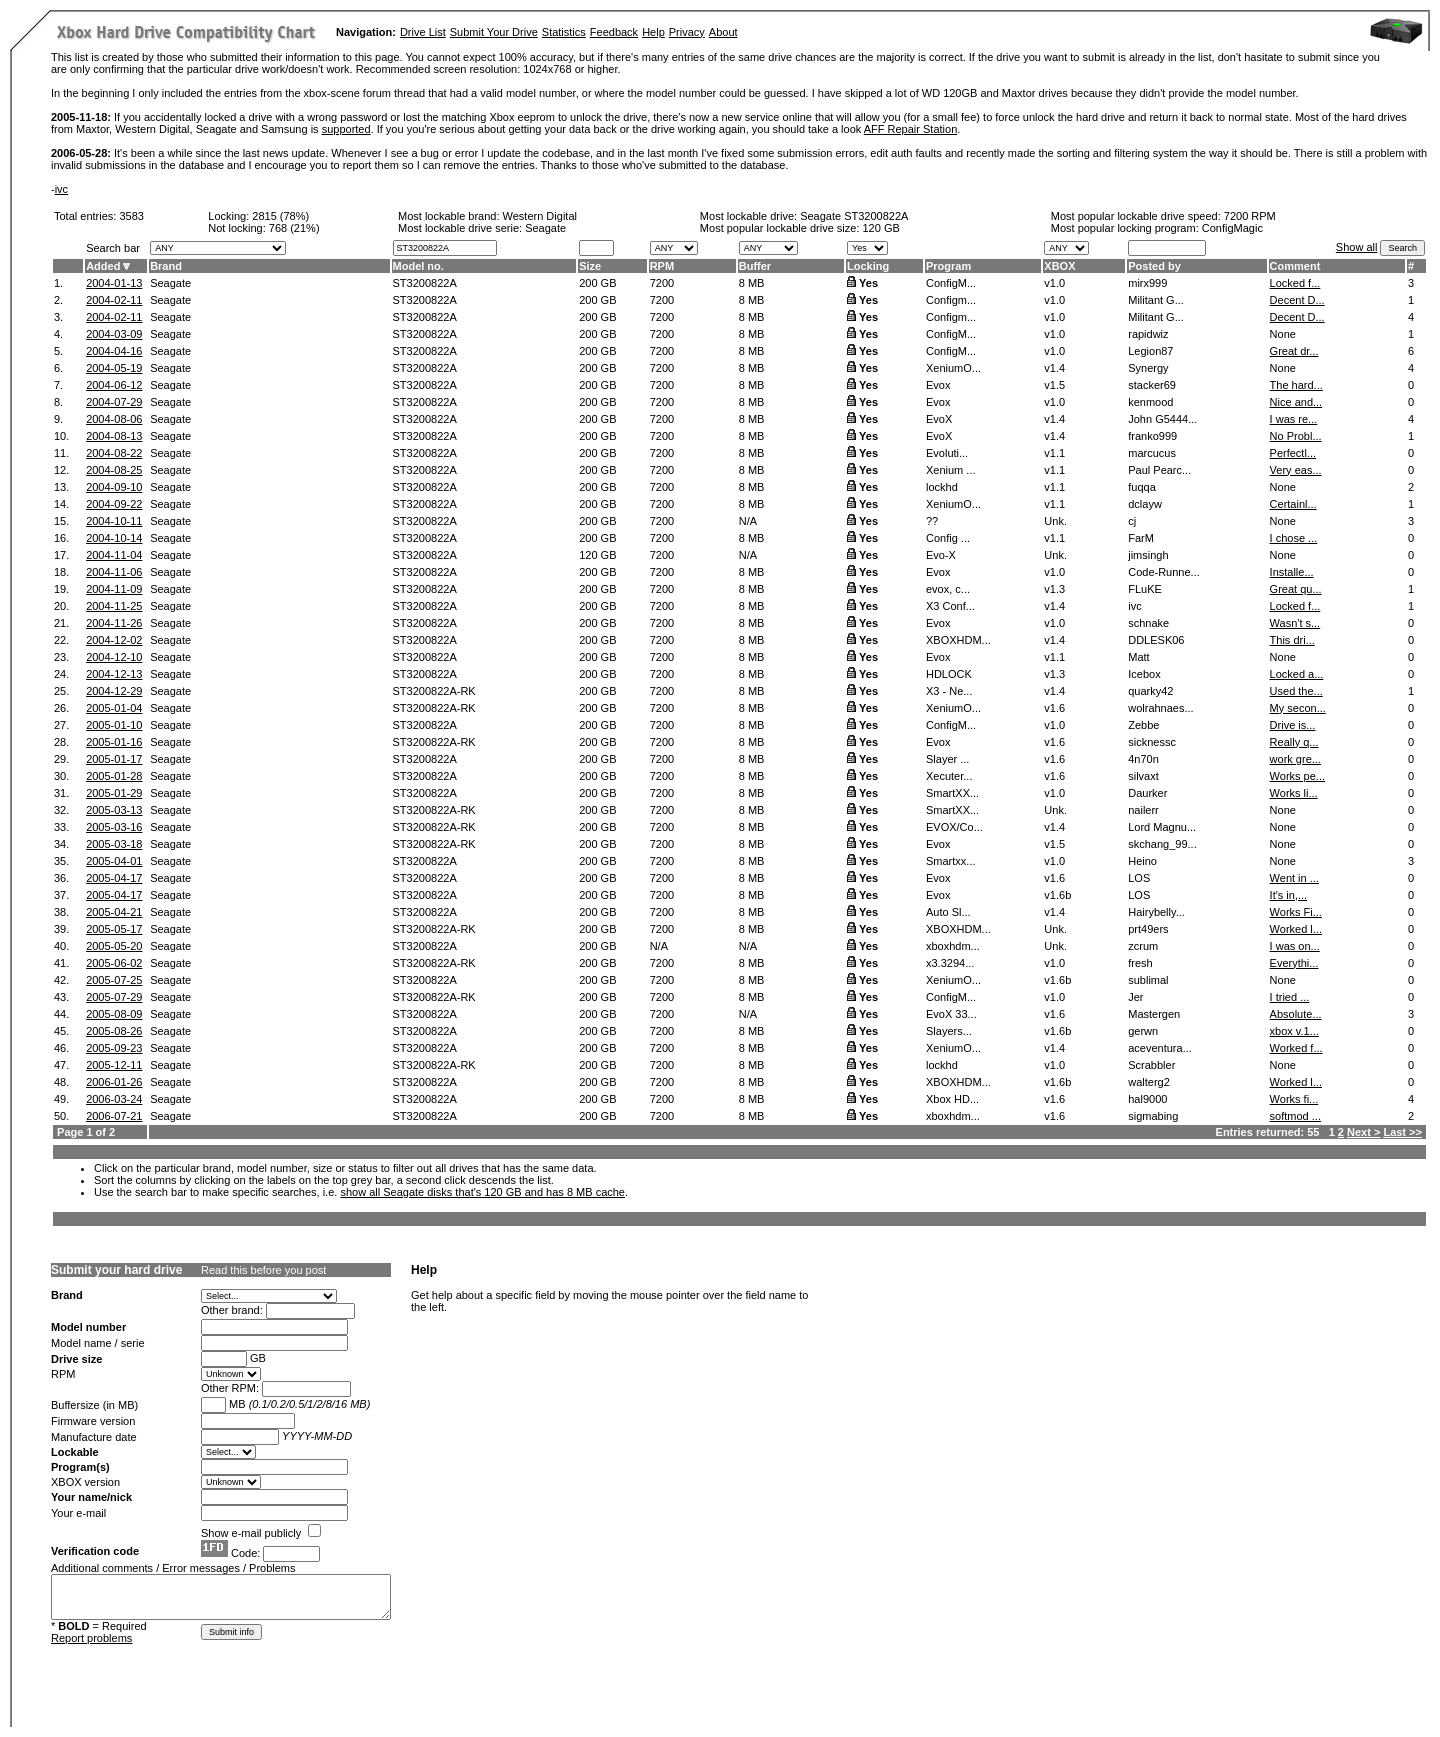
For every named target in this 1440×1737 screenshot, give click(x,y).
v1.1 (1054, 453)
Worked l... (1296, 929)
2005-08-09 (114, 1014)
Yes (868, 283)
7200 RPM (1250, 216)
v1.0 (1054, 283)
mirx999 (1147, 283)
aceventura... (1160, 1048)
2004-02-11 (114, 300)
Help (653, 32)
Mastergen (1154, 1014)
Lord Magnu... (1162, 827)
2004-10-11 (114, 521)
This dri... (1292, 640)
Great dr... (1294, 351)
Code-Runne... (1164, 572)
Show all (1357, 247)
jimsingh (1148, 555)
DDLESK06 (1156, 640)
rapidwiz (1148, 334)
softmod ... (1295, 1116)
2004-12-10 (114, 657)
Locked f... (1295, 283)
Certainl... (1293, 504)
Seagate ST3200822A (854, 216)
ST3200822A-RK (434, 691)
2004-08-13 (114, 436)
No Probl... (1296, 436)
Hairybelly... (1156, 912)
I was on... (1295, 946)
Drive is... (1293, 725)
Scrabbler (1151, 1065)
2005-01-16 (114, 742)
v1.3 (1054, 589)
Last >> (1402, 1132)
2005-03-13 (114, 810)
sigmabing (1153, 1116)
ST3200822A (425, 283)
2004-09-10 (114, 487)
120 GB (881, 228)
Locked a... (1297, 674)
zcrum (1143, 946)
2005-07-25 (114, 980)
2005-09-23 (114, 1048)
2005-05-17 (114, 929)
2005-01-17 (114, 759)
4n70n (1143, 759)
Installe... (1292, 572)
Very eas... (1296, 470)
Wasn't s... (1295, 623)
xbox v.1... (1294, 1031)
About (723, 32)
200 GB (597, 283)
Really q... (1294, 742)
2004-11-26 (114, 623)
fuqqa (1142, 487)
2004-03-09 (114, 334)
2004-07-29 (114, 402)
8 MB (752, 283)
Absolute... (1296, 1014)
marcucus (1152, 453)
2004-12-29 (114, 691)
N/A (748, 521)
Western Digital (540, 216)
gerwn (1143, 1031)
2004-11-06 (114, 572)
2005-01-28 (114, 776)
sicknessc (1152, 742)
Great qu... (1296, 589)
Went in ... (1294, 878)
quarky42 (1150, 691)
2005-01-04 (114, 708)
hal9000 (1147, 1099)
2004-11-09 (114, 589)
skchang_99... (1162, 844)
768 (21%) (294, 228)
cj (1132, 521)
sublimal (1148, 980)
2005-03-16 (114, 827)
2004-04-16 (114, 351)
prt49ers (1148, 929)
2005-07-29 (114, 997)
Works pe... (1297, 776)
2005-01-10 (114, 725)
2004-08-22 (114, 453)
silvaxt (1143, 776)
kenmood (1150, 402)
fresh (1140, 963)
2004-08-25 (114, 470)
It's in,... (1289, 895)
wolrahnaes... (1160, 708)
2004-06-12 (114, 385)
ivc (61, 189)
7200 (662, 283)
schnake (1148, 623)
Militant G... (1156, 300)
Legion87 (1150, 351)
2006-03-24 (114, 1099)
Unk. (1055, 521)
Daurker (1147, 793)
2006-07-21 (114, 1116)
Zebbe (1143, 725)
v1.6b (1057, 895)
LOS (1139, 878)
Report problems (91, 1638)
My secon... (1298, 708)
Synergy (1148, 368)
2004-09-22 (114, 504)
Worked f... (1296, 1048)
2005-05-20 (114, 946)
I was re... (1294, 419)
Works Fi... (1296, 912)
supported (346, 129)
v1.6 (1054, 708)
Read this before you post (263, 1270)
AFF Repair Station (911, 129)
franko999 (1152, 436)
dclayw (1145, 504)
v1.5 (1054, 385)
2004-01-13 (114, 283)
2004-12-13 (114, 674)
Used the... (1296, 691)
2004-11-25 (114, 606)
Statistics (564, 32)
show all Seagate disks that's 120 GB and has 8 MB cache (482, 1192)
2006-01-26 (114, 1082)
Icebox (1144, 674)
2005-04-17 (114, 878)
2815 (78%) (280, 216)
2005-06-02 (114, 963)
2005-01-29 (114, 793)
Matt (1138, 657)
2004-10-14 (114, 538)
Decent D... (1297, 300)
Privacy (687, 32)
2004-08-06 (114, 419)
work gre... (1295, 759)
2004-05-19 (114, 368)
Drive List (423, 32)
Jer (1135, 997)
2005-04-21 (114, 912)
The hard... (1296, 385)
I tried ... (1290, 997)
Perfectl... (1293, 453)
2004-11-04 (114, 555)
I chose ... (1294, 538)
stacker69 (1152, 385)
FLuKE (1145, 589)
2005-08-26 (114, 1031)
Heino (1142, 861)
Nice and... (1296, 402)
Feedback (614, 32)
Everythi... (1294, 963)
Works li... (1294, 793)
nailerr (1143, 810)
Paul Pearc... (1159, 470)
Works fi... (1294, 1099)
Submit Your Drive (494, 32)
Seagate (170, 283)
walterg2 (1149, 1082)
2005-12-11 (114, 1065)
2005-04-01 (114, 861)
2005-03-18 (114, 844)
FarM (1141, 538)
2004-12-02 (114, 640)
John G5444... (1162, 419)
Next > (1363, 1132)
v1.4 (1054, 368)
